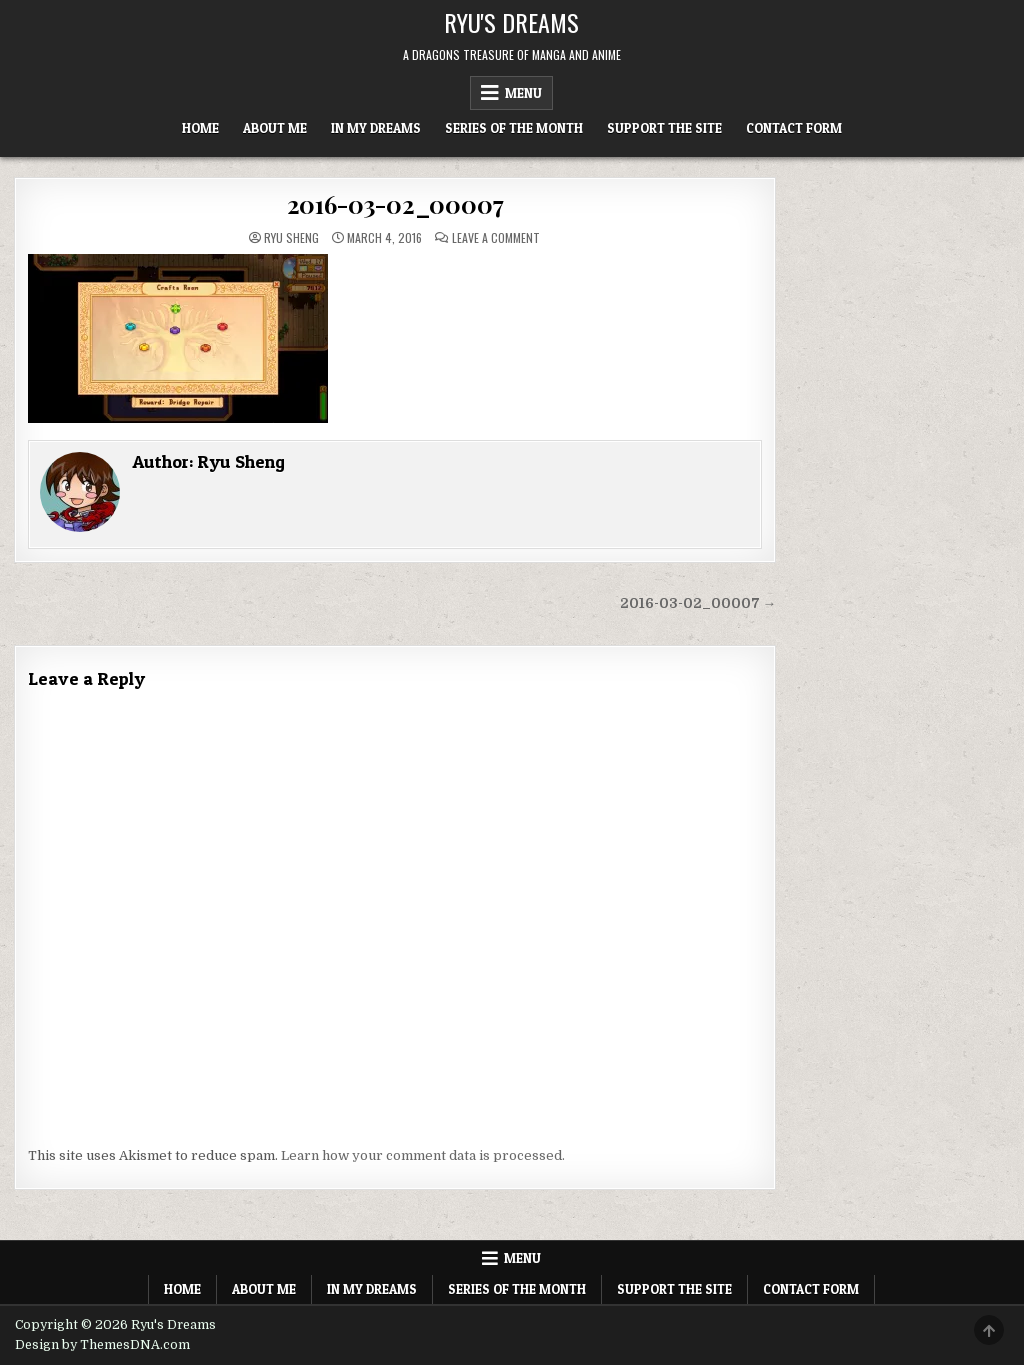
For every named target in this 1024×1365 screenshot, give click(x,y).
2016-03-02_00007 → (698, 603)
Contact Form (794, 128)
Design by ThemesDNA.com (102, 1345)
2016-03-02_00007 (395, 204)
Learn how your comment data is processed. (423, 1155)
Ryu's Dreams (511, 22)
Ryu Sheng (291, 238)
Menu (523, 93)
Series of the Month (514, 128)
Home (200, 128)
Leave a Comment (496, 238)
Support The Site (664, 128)
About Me (275, 128)
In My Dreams (376, 128)
